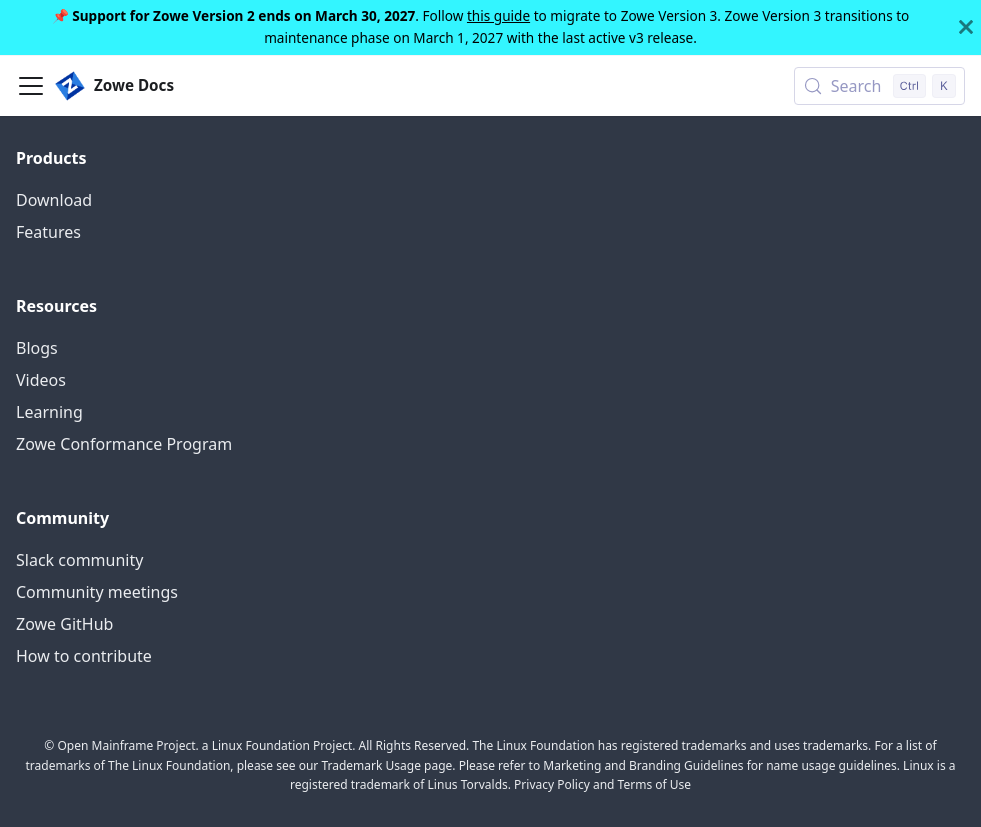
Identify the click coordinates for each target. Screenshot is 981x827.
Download (54, 200)
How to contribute (84, 656)
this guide (498, 15)
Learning (49, 412)
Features (48, 232)
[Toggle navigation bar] (31, 86)
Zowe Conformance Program (124, 444)
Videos (41, 380)
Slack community (79, 560)
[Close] (966, 27)
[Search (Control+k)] (879, 86)
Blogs (37, 348)
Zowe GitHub (64, 624)
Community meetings (97, 592)
